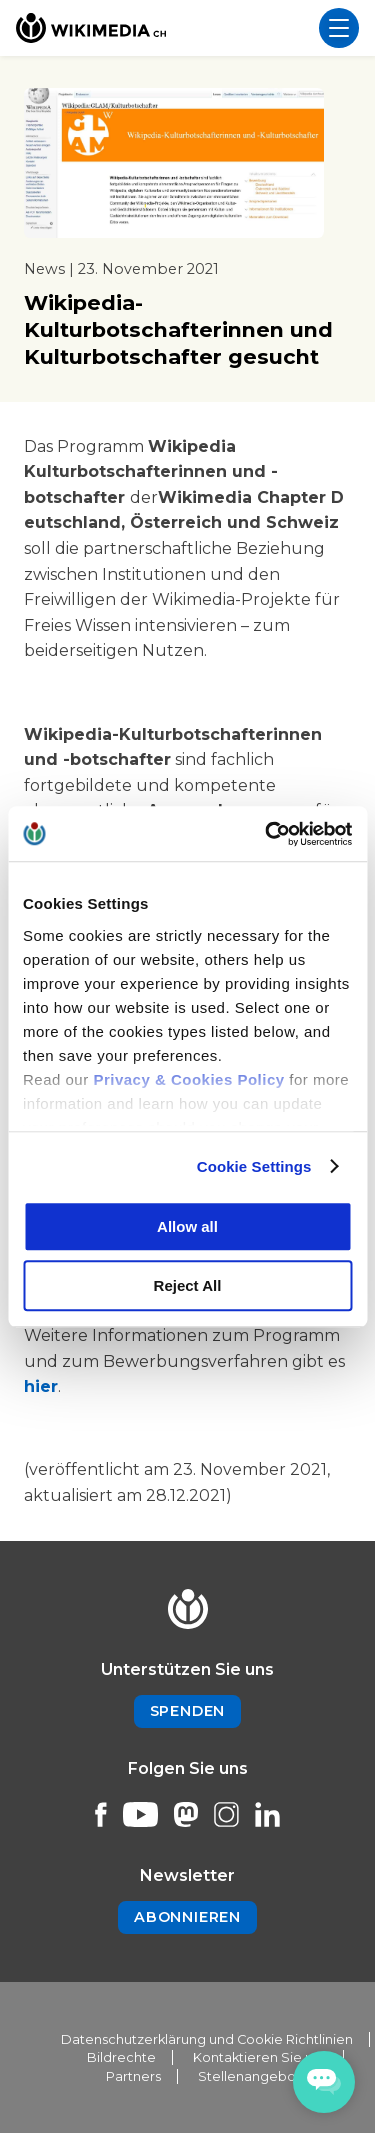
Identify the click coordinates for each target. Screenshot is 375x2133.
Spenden (188, 1711)
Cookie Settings (254, 1166)
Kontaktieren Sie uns (260, 2057)
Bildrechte (121, 2057)
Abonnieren (187, 1917)
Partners (133, 2076)
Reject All (188, 1285)
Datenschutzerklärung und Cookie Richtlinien (207, 2039)
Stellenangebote (254, 2076)
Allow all (187, 1226)
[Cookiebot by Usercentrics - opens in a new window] (267, 834)
